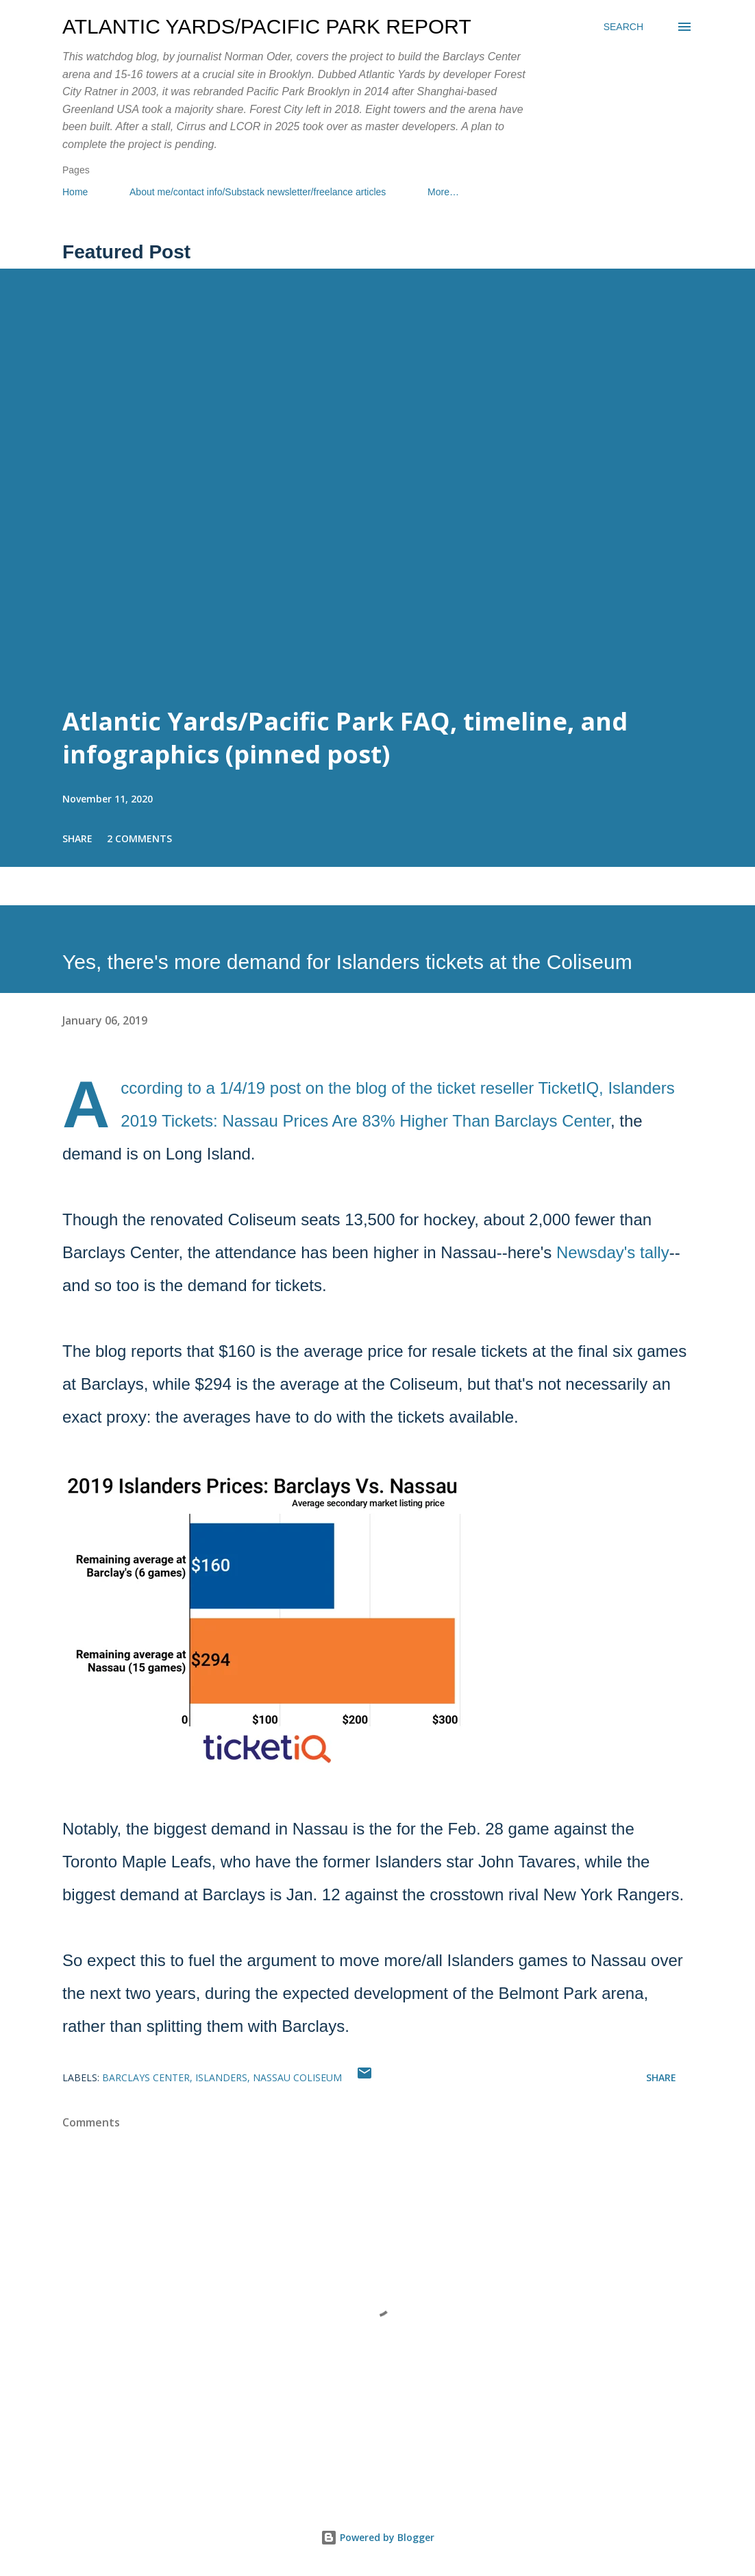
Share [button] (77, 838)
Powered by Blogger (377, 2537)
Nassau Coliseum (297, 2077)
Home (75, 191)
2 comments (139, 838)
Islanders (221, 2077)
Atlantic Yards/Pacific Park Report (266, 26)
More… (443, 191)
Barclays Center (146, 2077)
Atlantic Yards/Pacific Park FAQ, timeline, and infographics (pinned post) (345, 737)
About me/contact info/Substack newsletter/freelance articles (257, 191)
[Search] (623, 26)
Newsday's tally (612, 1252)
